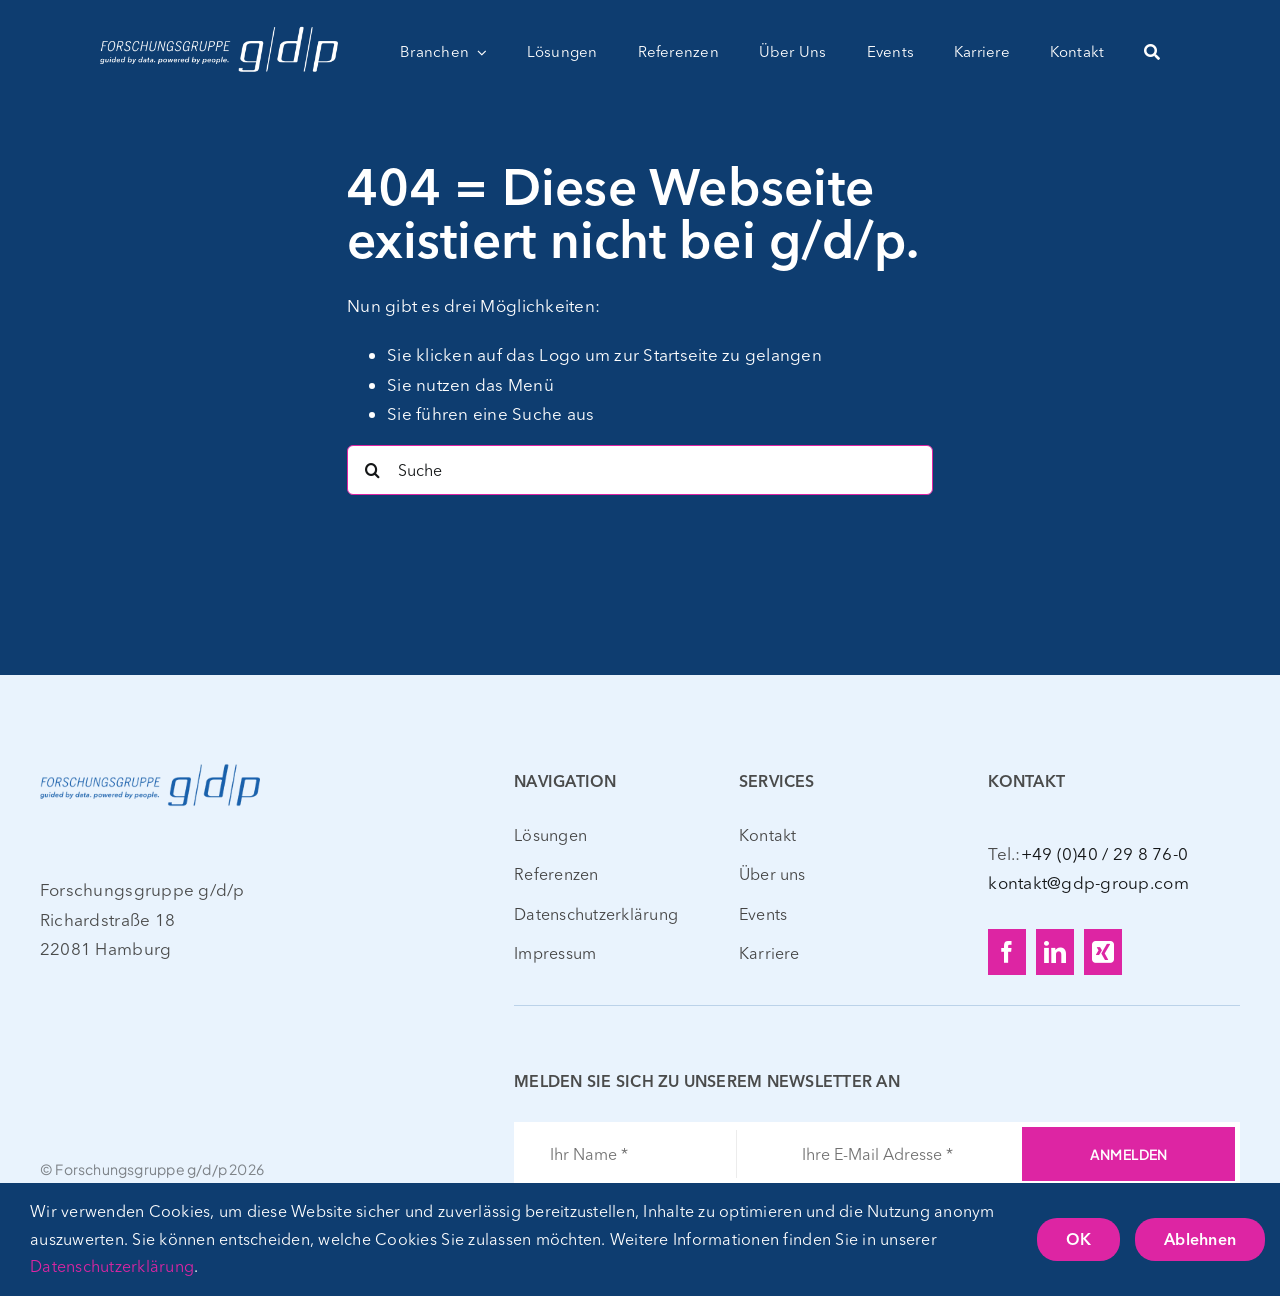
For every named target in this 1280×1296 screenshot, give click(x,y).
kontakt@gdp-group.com (1088, 882)
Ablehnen (1200, 1241)
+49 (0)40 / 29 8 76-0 (1104, 853)
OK (1078, 1241)
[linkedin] (1055, 952)
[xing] (1103, 952)
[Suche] (1152, 52)
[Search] (372, 470)
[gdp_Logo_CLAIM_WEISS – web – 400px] (219, 28)
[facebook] (1007, 952)
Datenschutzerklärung (112, 1266)
